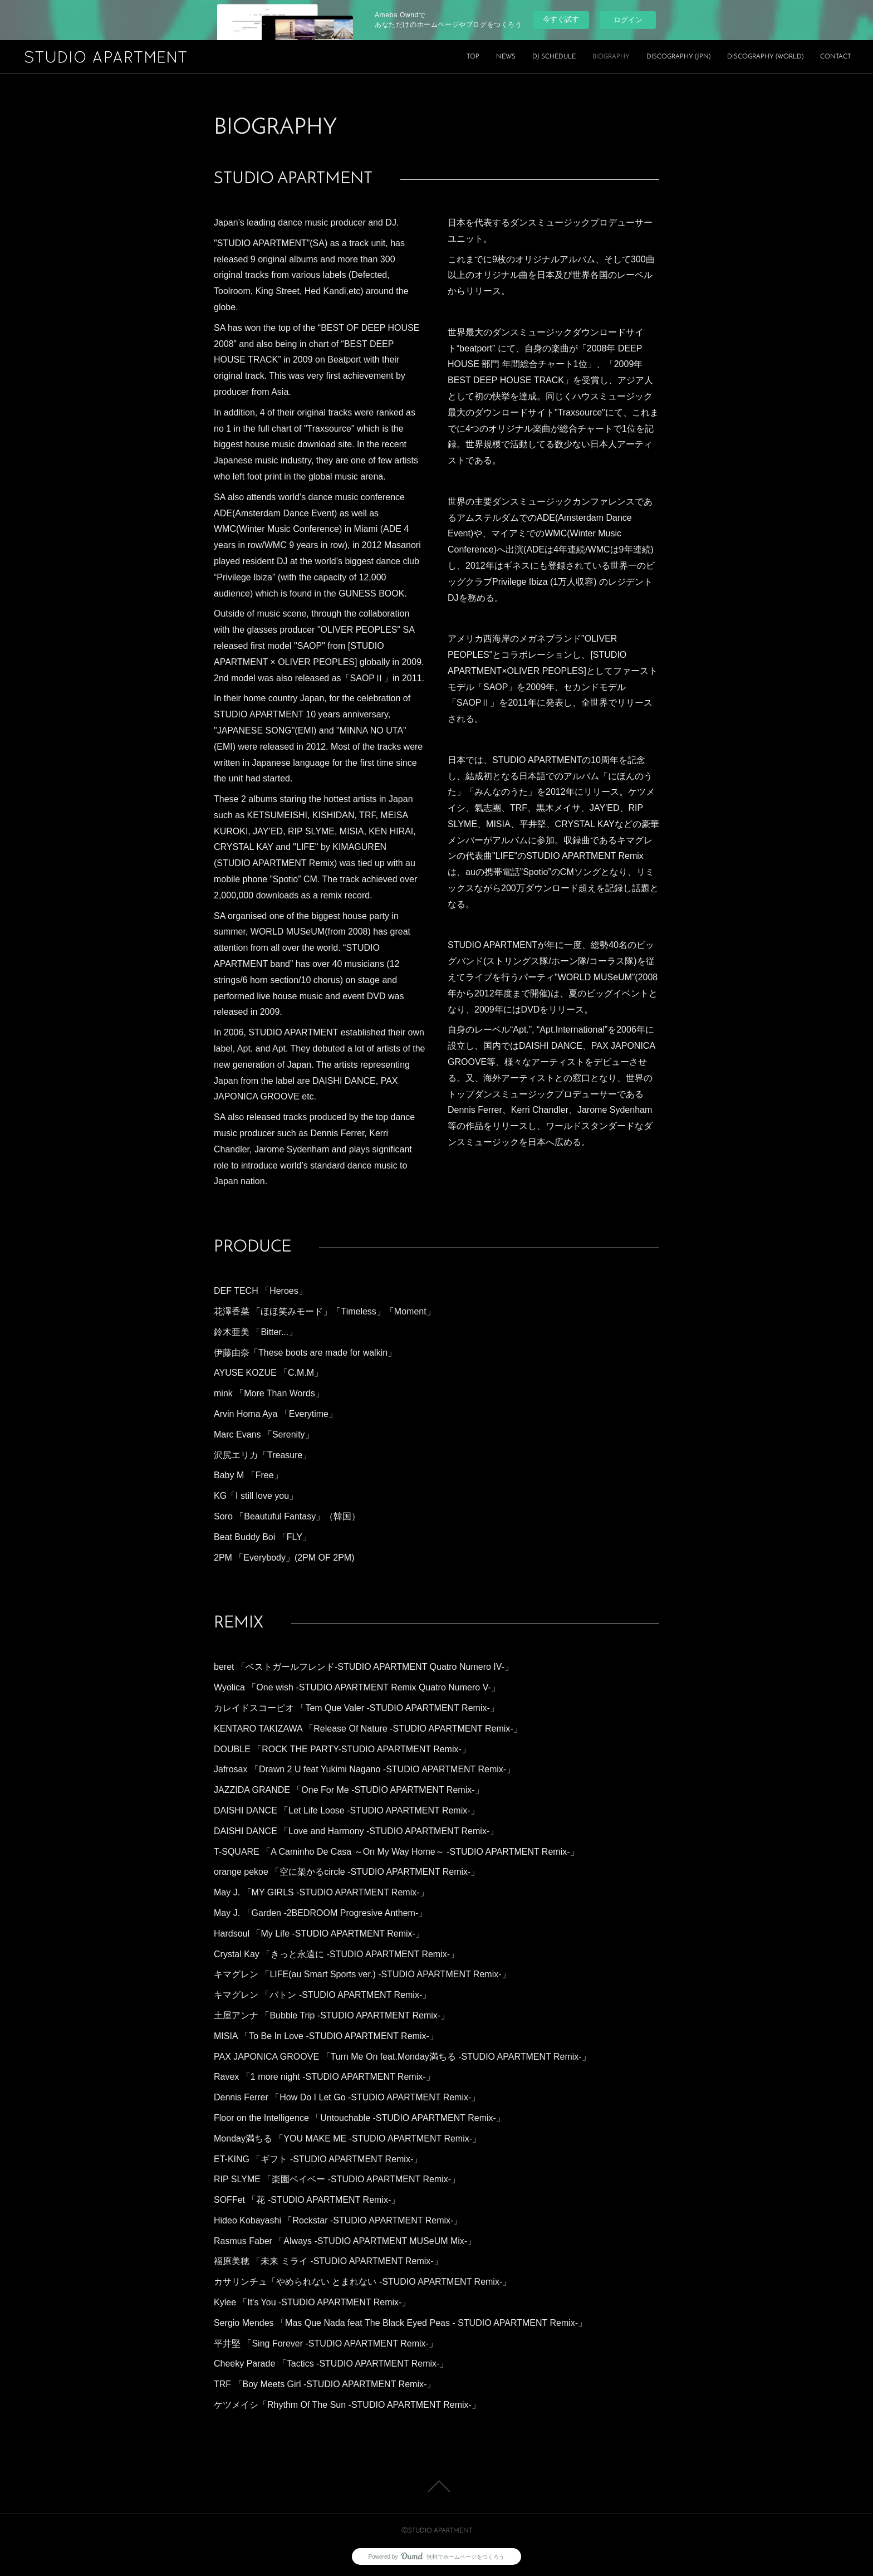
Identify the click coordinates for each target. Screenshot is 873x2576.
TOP (473, 56)
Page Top (436, 2486)
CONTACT (835, 56)
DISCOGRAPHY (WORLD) (765, 56)
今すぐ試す (561, 19)
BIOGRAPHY (611, 56)
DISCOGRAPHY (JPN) (678, 56)
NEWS (506, 56)
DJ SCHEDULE (554, 56)
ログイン (628, 20)
